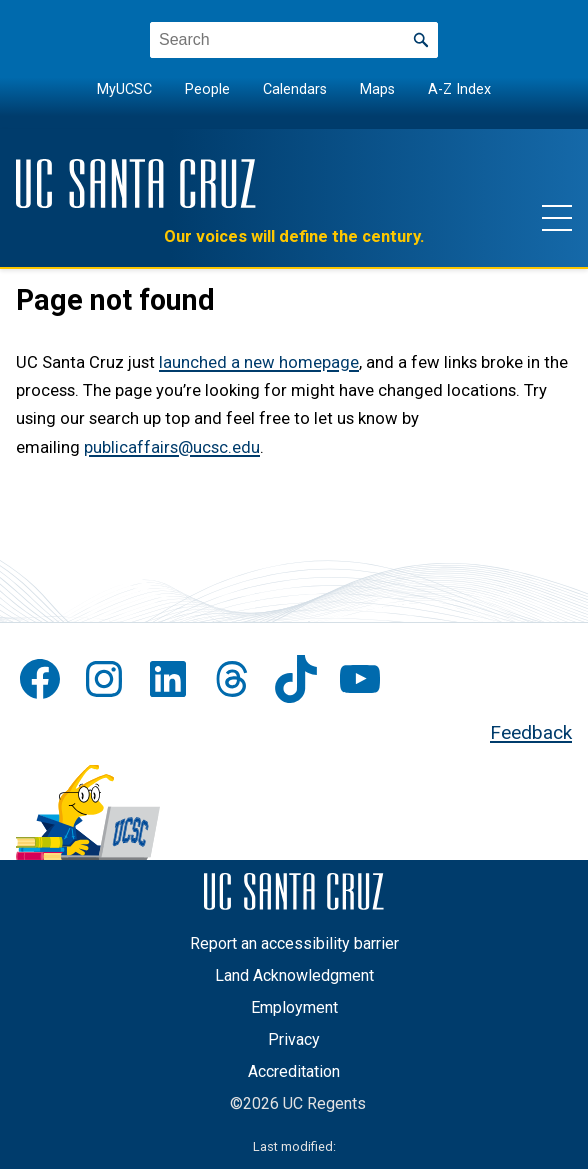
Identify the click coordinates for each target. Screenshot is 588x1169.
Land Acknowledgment (294, 975)
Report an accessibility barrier (294, 943)
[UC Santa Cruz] (136, 183)
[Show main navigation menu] (557, 217)
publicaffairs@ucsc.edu (172, 447)
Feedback (531, 732)
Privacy (294, 1039)
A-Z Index (459, 89)
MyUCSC (124, 89)
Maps (377, 89)
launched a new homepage (259, 362)
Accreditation (294, 1071)
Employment (294, 1007)
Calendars (295, 89)
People (207, 89)
